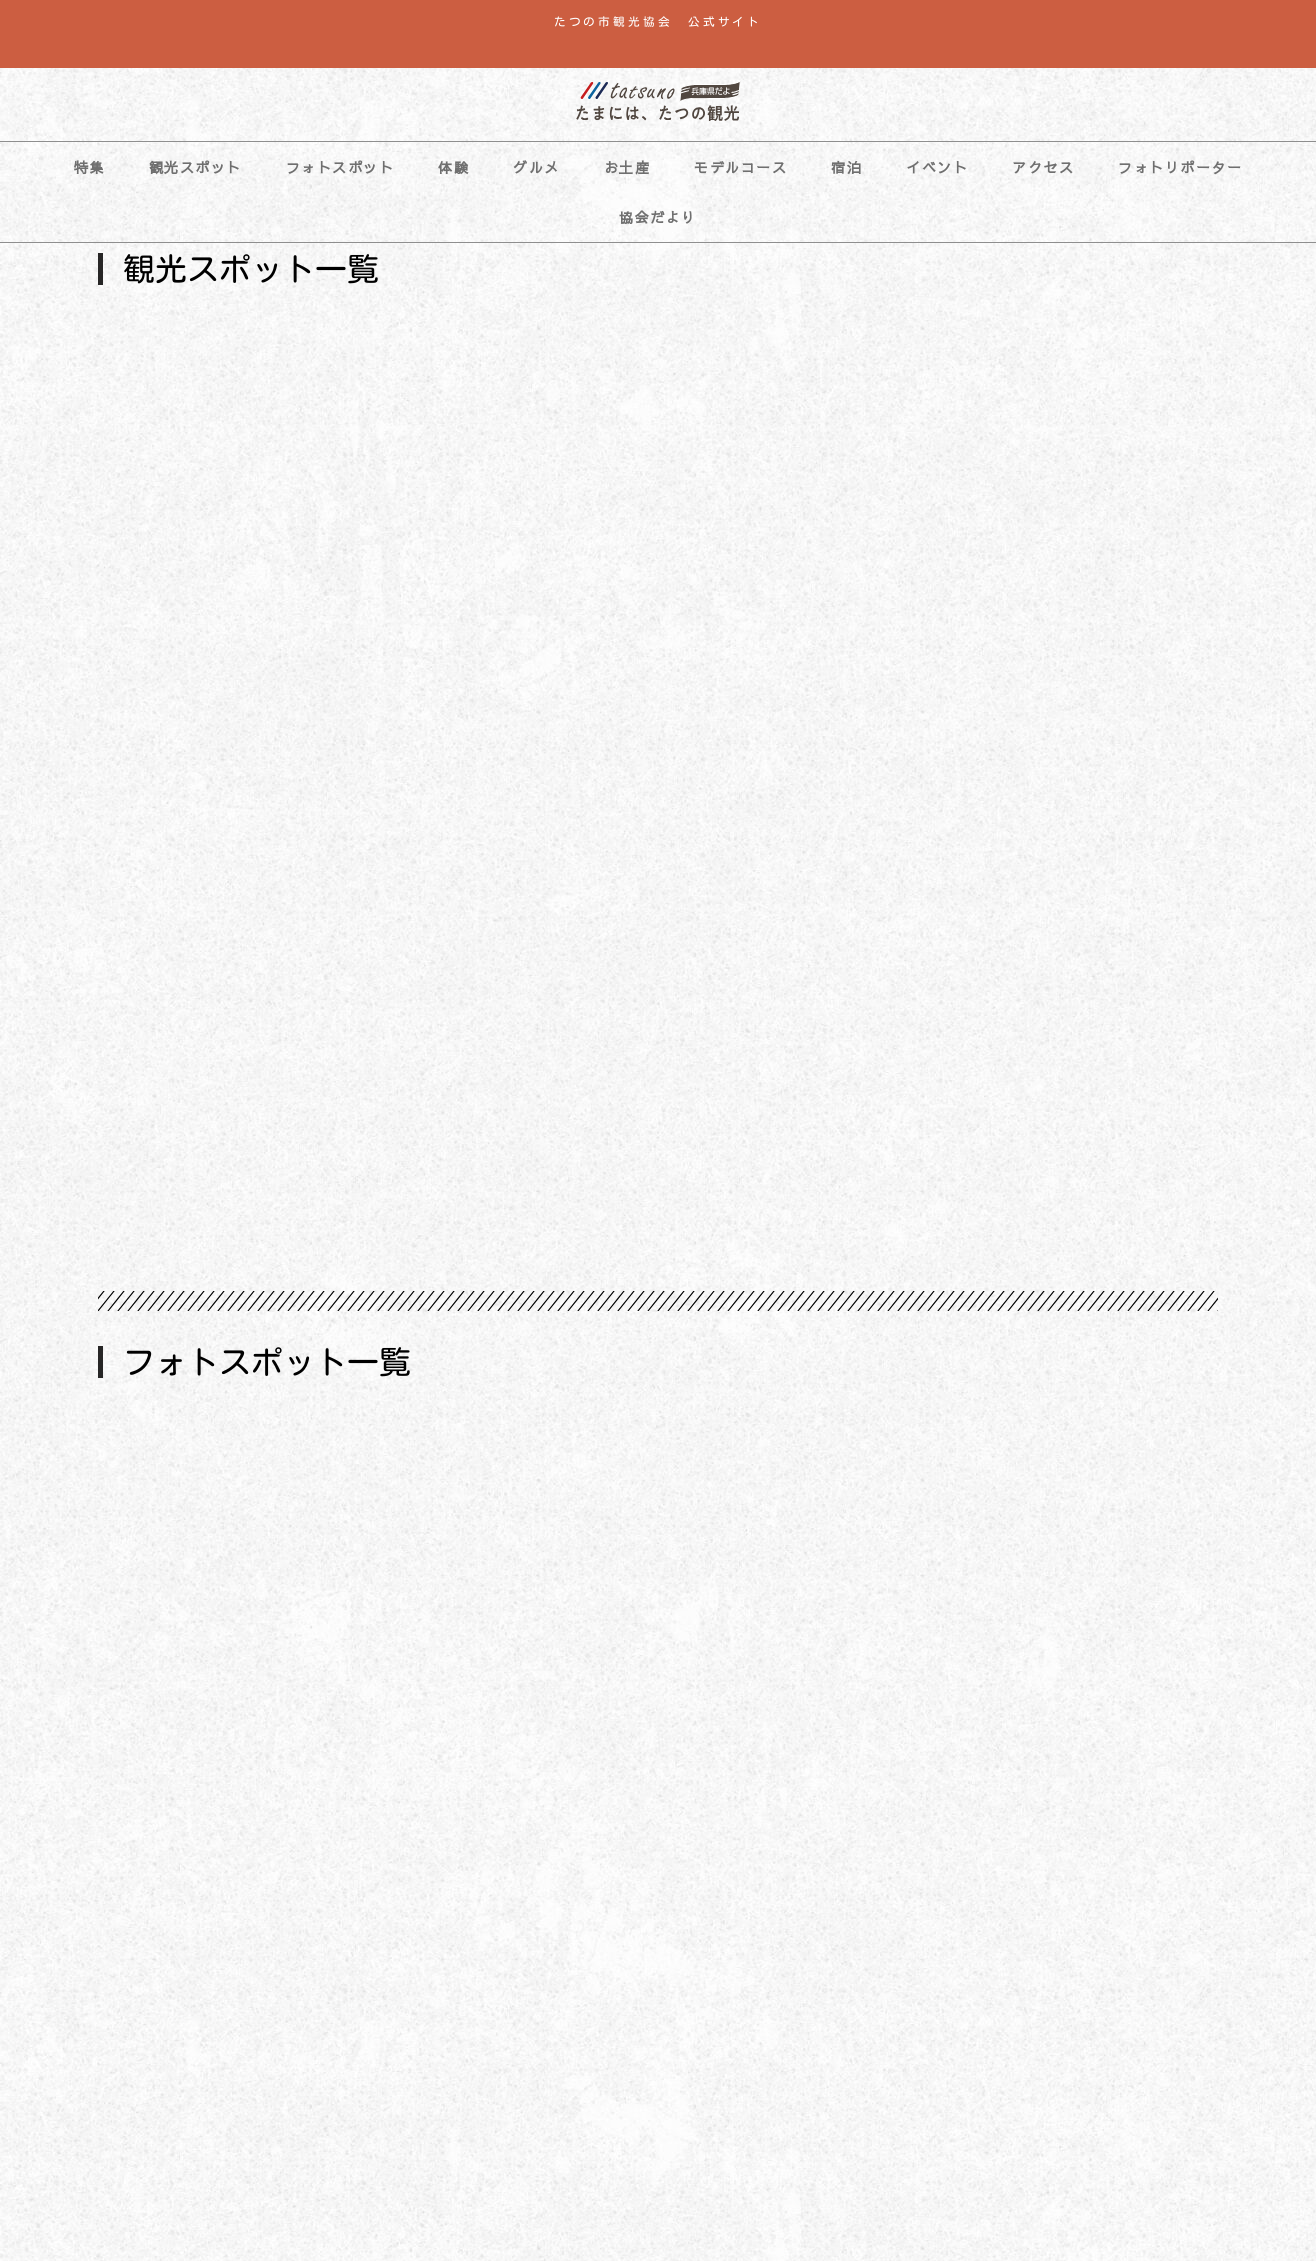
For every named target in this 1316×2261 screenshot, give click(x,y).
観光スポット (195, 167)
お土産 (627, 167)
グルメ (536, 167)
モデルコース (740, 167)
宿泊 (846, 167)
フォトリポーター (1180, 167)
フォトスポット (340, 167)
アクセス (1043, 167)
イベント (937, 167)
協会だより (658, 217)
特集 (89, 167)
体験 (453, 167)
